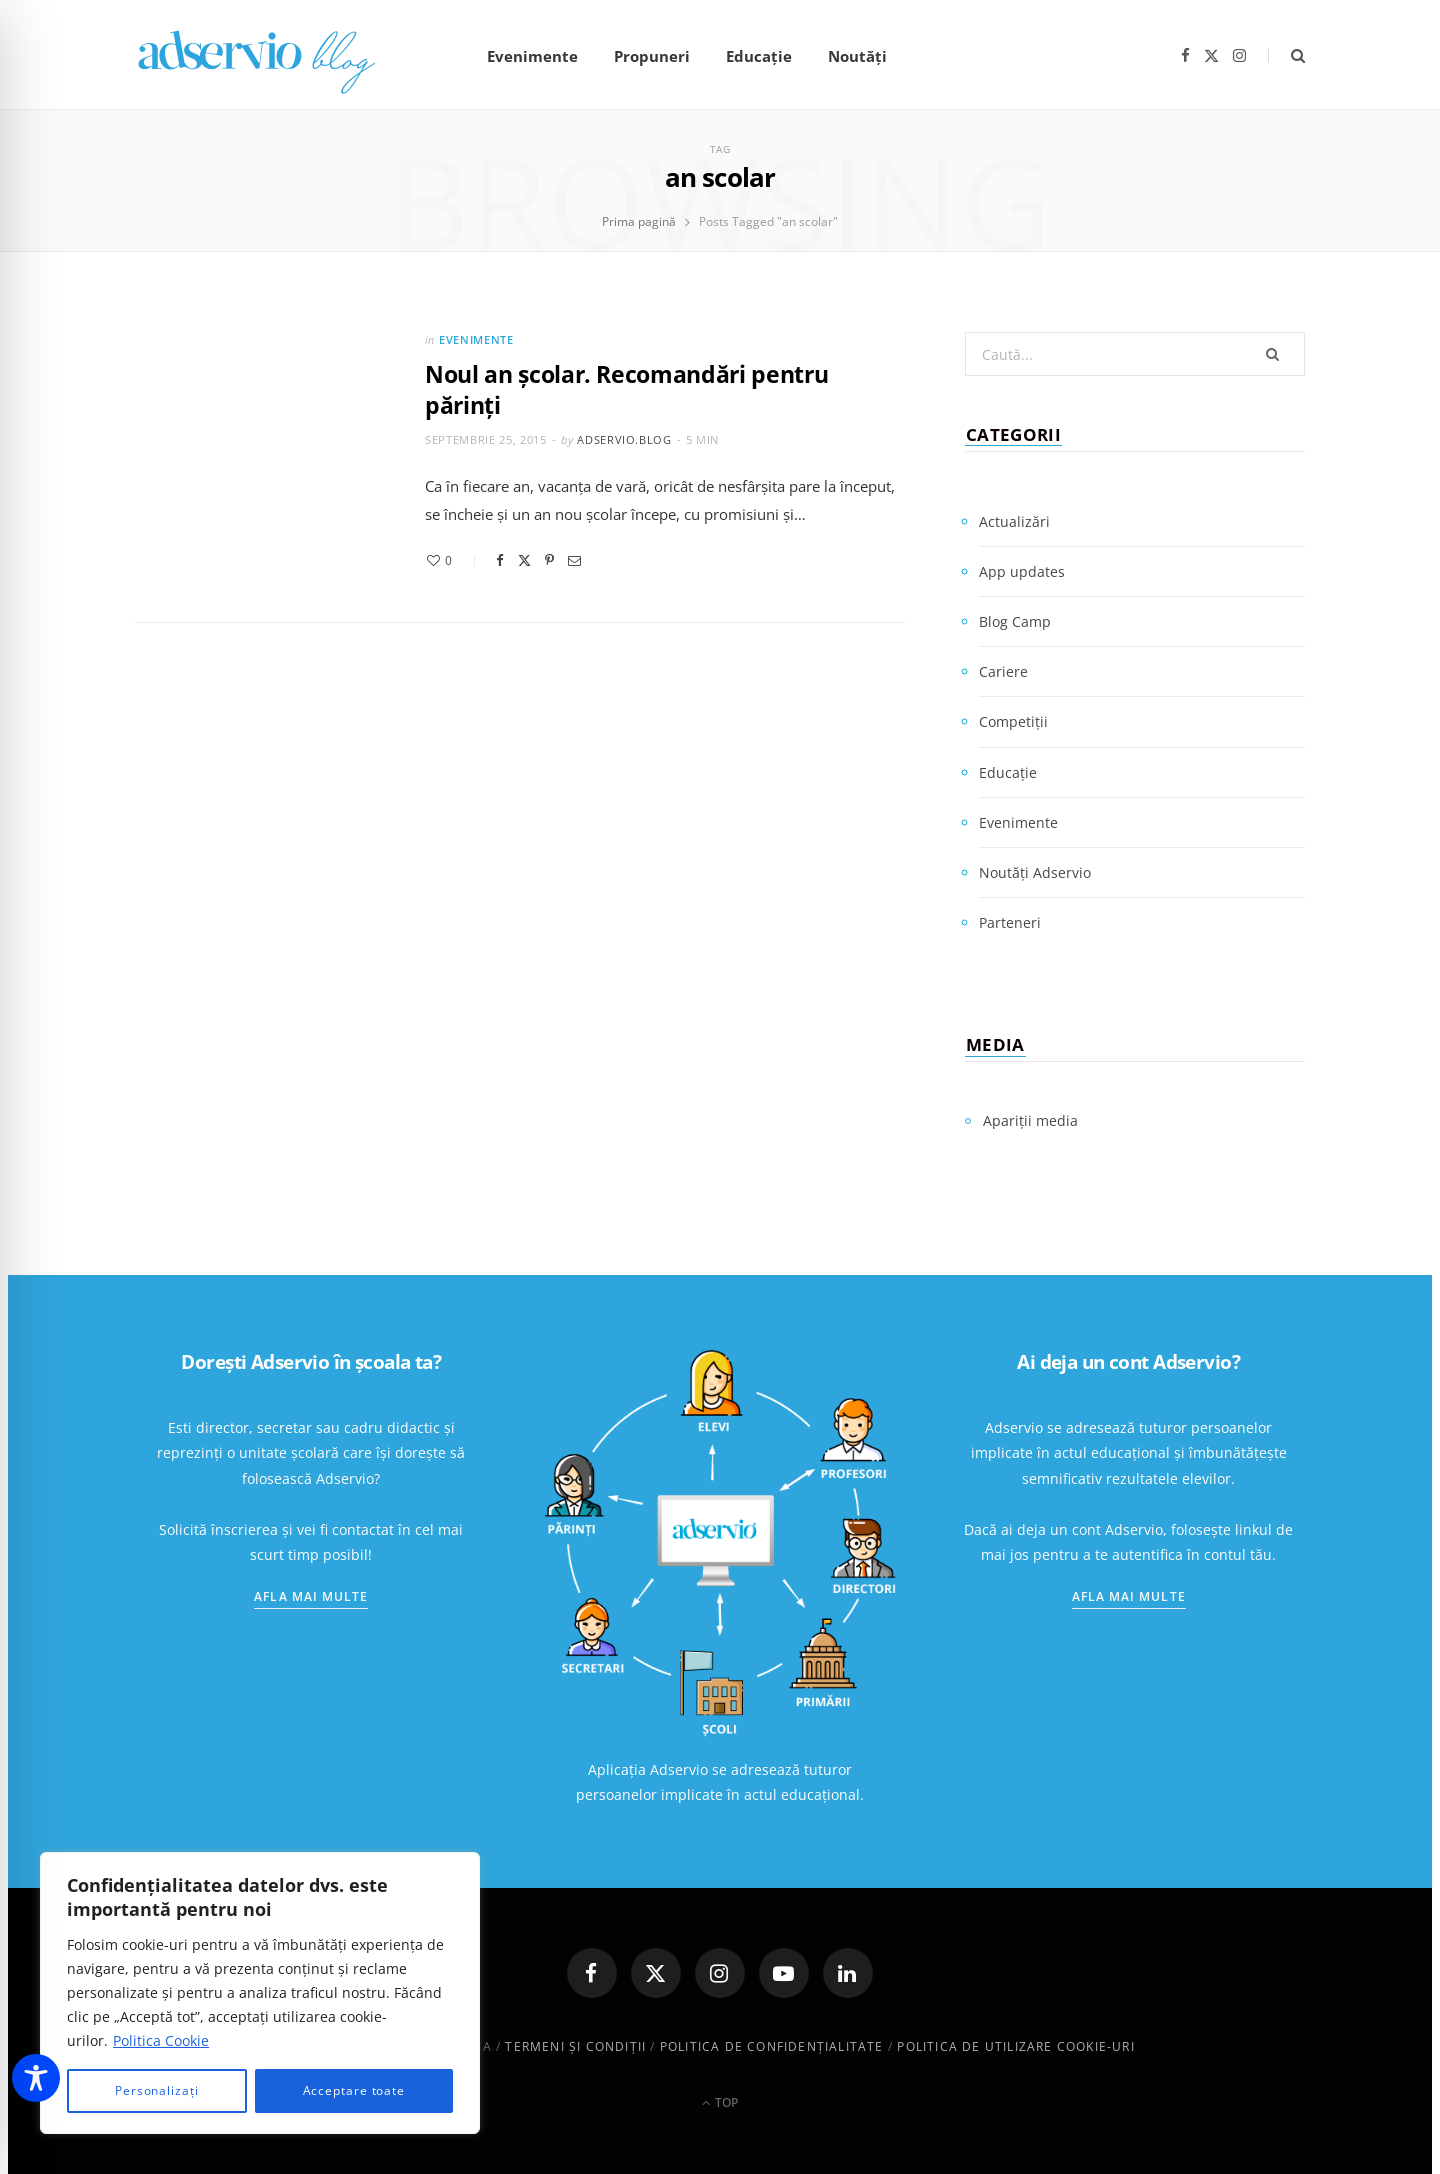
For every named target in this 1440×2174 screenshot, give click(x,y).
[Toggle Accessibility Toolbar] (36, 2078)
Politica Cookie (161, 2040)
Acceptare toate (354, 2090)
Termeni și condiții (575, 2046)
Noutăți (857, 56)
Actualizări (1014, 521)
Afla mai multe (311, 1596)
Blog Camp (1015, 621)
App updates (1022, 571)
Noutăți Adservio (1035, 872)
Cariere (1003, 671)
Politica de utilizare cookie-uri (1015, 2046)
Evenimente (532, 56)
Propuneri (652, 56)
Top (720, 2102)
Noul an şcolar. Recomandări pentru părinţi (626, 389)
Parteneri (1010, 922)
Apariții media (1030, 1120)
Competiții (1013, 721)
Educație (759, 56)
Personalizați (157, 2090)
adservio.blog (624, 439)
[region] (260, 1993)
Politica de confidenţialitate (772, 2046)
